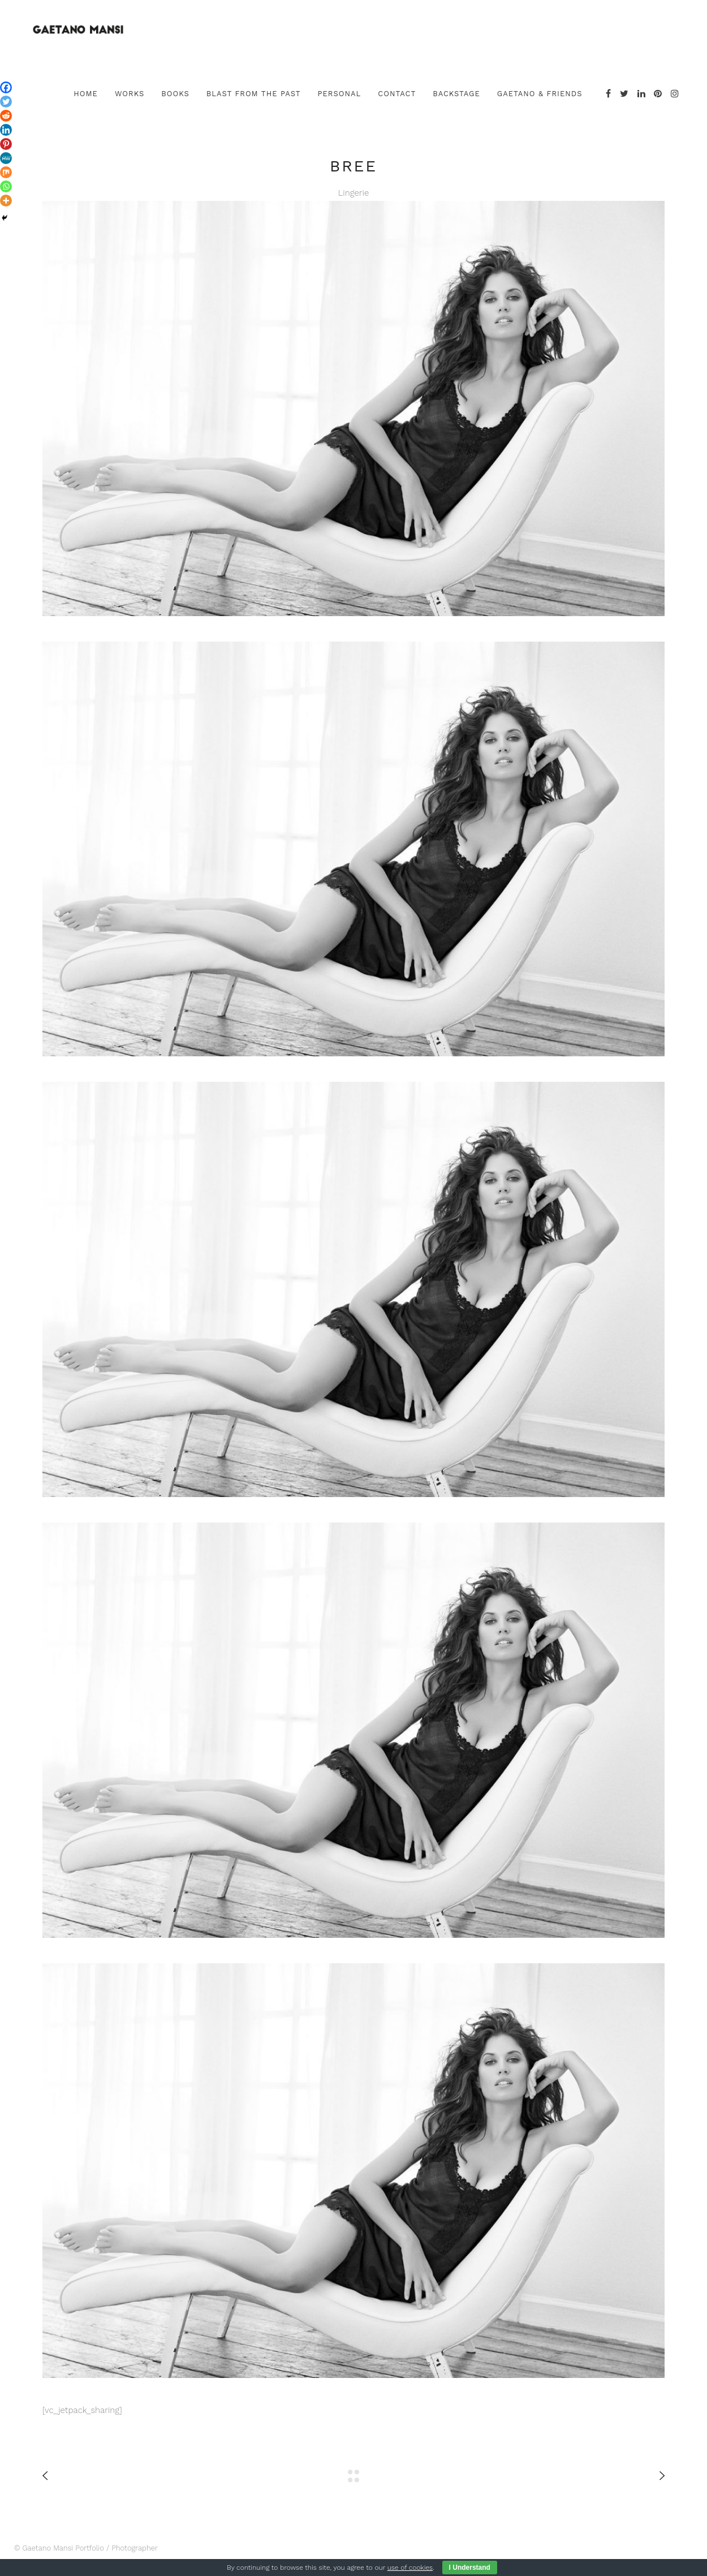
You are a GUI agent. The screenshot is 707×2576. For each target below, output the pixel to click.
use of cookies (410, 2567)
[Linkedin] (6, 130)
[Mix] (6, 172)
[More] (6, 201)
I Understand (469, 2567)
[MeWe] (6, 158)
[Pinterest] (6, 144)
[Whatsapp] (6, 186)
